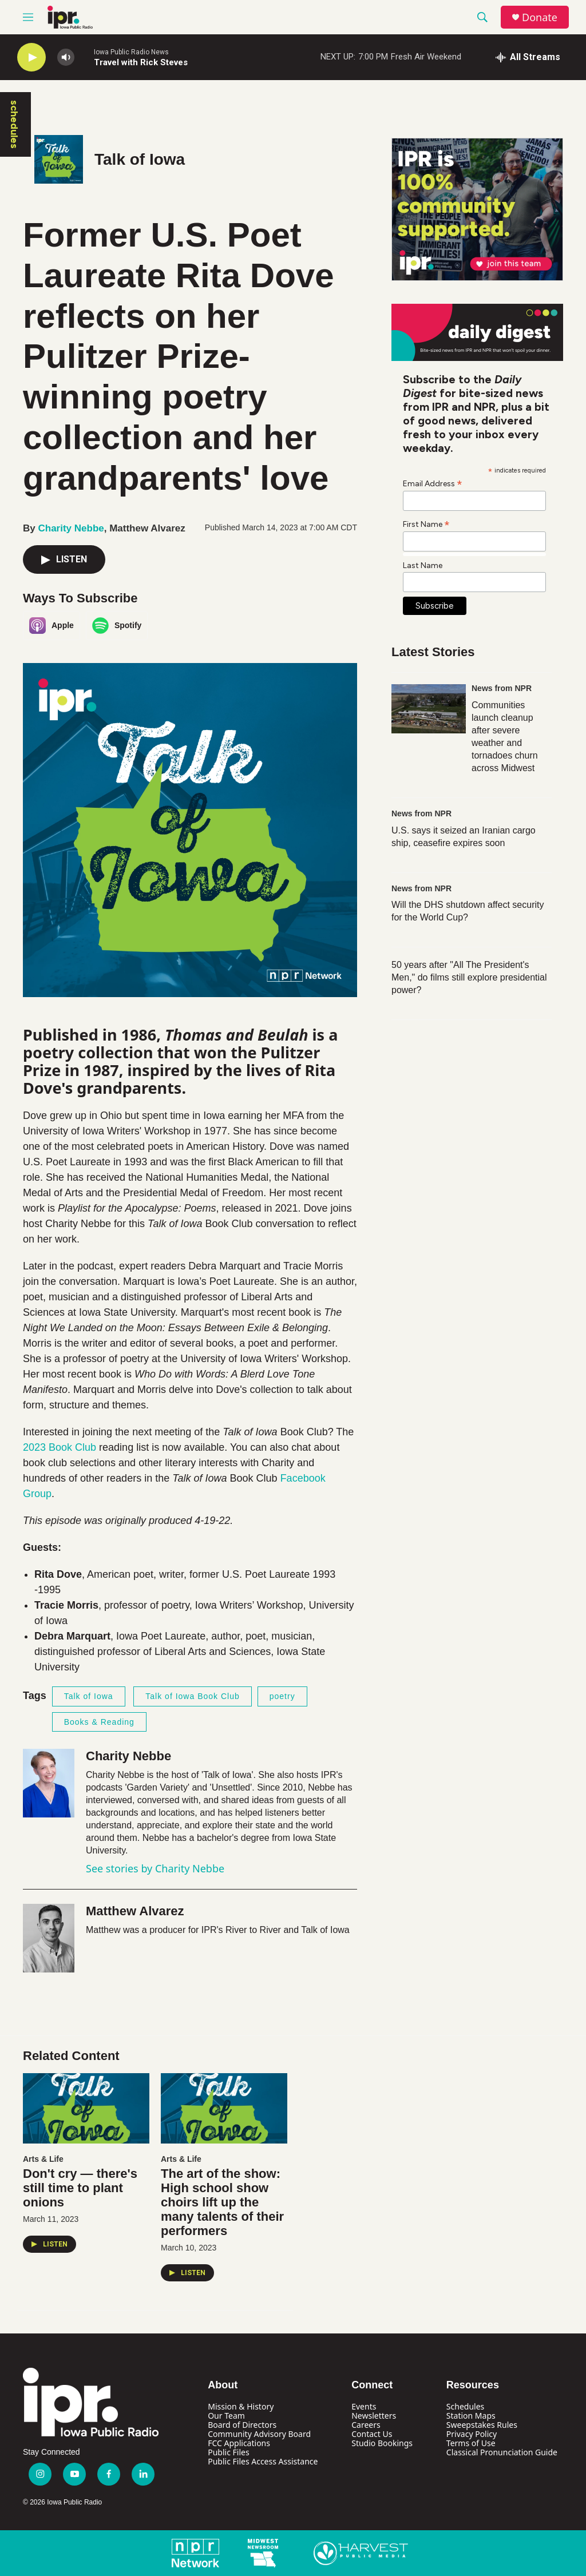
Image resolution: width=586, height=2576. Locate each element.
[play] (31, 57)
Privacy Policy (471, 2433)
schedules (14, 124)
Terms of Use (471, 2443)
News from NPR (502, 688)
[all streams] (528, 57)
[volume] (66, 57)
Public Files (228, 2452)
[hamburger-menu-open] (28, 17)
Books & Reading (99, 1721)
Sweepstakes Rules (481, 2424)
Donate (539, 17)
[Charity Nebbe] (48, 1783)
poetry (282, 1696)
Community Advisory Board (259, 2433)
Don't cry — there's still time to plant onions (80, 2187)
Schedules (465, 2406)
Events (363, 2406)
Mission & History (241, 2406)
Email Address (432, 483)
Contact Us (371, 2433)
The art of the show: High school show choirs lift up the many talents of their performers (222, 2202)
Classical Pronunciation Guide (501, 2452)
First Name (426, 524)
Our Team (226, 2415)
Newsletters (373, 2415)
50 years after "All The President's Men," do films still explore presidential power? (469, 977)
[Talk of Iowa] (58, 159)
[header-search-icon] (482, 17)
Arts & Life (43, 2159)
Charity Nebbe (71, 528)
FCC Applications (239, 2443)
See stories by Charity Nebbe (155, 1868)
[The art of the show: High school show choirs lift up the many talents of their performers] (224, 2108)
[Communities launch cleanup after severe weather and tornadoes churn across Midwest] (428, 708)
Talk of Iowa (139, 159)
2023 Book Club (59, 1447)
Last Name (422, 565)
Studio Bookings (382, 2443)
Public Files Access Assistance (263, 2461)
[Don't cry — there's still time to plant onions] (86, 2108)
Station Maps (471, 2415)
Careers (365, 2424)
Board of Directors (242, 2424)
